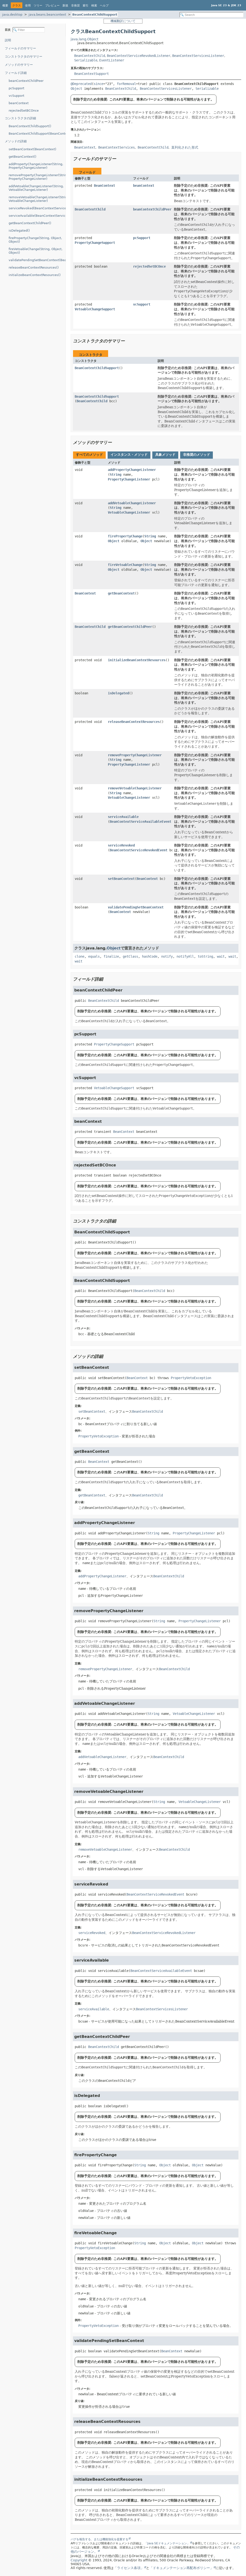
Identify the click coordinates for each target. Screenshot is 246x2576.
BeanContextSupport (91, 74)
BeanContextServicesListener (198, 56)
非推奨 (75, 5)
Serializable (85, 60)
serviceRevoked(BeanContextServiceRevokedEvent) (37, 208)
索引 (85, 5)
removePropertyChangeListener (135, 755)
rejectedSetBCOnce (24, 110)
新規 (65, 5)
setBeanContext (121, 879)
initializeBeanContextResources (137, 660)
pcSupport (16, 88)
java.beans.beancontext (47, 14)
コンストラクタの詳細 (20, 118)
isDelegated (118, 693)
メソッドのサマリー (19, 64)
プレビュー (52, 5)
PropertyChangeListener (129, 479)
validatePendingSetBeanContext (136, 907)
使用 (28, 5)
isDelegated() (19, 230)
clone (79, 956)
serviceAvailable (123, 817)
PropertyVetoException (191, 1378)
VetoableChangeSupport (95, 309)
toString (205, 956)
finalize (111, 956)
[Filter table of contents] (28, 30)
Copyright (79, 2560)
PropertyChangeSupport (95, 243)
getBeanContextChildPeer (130, 627)
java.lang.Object (84, 39)
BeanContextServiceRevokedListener (138, 56)
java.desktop (12, 14)
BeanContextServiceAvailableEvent (140, 821)
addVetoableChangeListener (132, 503)
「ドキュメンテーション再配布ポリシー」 (181, 2568)
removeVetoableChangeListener (135, 788)
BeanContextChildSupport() (30, 126)
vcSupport (16, 95)
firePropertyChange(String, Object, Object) (35, 239)
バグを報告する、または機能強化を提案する (99, 2539)
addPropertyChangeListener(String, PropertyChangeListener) (36, 165)
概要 (5, 5)
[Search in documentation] (211, 15)
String (115, 474)
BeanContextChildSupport (94, 14)
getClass (130, 956)
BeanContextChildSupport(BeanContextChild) (37, 133)
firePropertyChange (125, 536)
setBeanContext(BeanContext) (32, 149)
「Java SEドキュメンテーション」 (167, 2543)
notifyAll (185, 956)
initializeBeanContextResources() (35, 275)
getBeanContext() (22, 156)
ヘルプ (104, 5)
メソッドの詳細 (16, 141)
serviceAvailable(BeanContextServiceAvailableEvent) (37, 215)
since (98, 84)
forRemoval (126, 84)
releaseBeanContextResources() (34, 267)
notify (167, 956)
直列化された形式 (184, 147)
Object (76, 88)
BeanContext (104, 185)
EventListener (111, 60)
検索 (94, 5)
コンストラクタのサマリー (23, 56)
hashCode (149, 956)
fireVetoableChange (125, 565)
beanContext (19, 103)
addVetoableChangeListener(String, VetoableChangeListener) (36, 188)
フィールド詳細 (16, 73)
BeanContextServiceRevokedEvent (138, 850)
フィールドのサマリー (20, 48)
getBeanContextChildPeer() (30, 223)
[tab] (89, 455)
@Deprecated (81, 84)
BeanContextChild (89, 56)
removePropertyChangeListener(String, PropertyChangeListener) (37, 176)
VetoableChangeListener (129, 512)
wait (221, 956)
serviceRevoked (121, 845)
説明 (8, 40)
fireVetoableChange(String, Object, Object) (35, 250)
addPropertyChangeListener (132, 470)
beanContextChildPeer (26, 81)
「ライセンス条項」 (129, 2568)
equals (94, 956)
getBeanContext (121, 593)
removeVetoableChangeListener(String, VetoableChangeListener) (37, 199)
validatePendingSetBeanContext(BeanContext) (37, 260)
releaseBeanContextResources (134, 722)
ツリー (38, 5)
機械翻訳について (123, 21)
